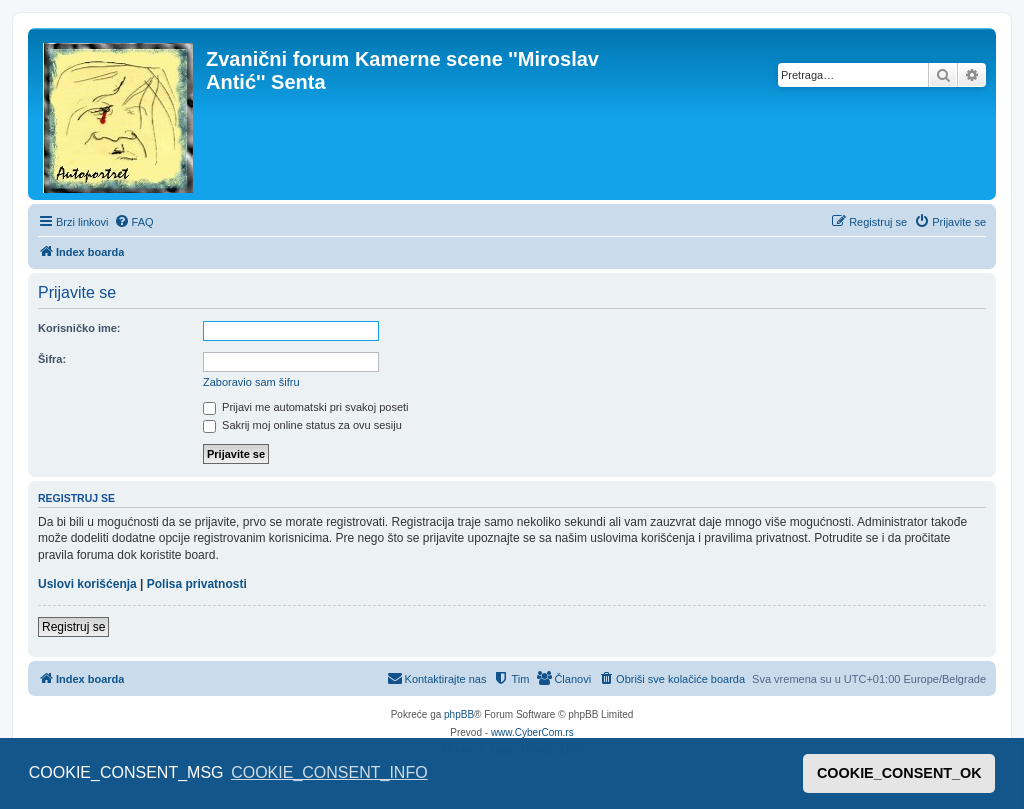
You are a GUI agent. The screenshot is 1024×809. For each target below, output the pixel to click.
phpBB (459, 714)
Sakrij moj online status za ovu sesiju (302, 425)
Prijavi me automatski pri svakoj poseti (306, 407)
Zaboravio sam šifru (251, 382)
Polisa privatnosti (197, 584)
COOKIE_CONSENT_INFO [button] (329, 772)
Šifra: (52, 359)
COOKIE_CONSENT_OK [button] (899, 773)
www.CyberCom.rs (532, 732)
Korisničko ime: (79, 328)
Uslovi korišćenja (87, 584)
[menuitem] (134, 222)
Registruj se (73, 627)
